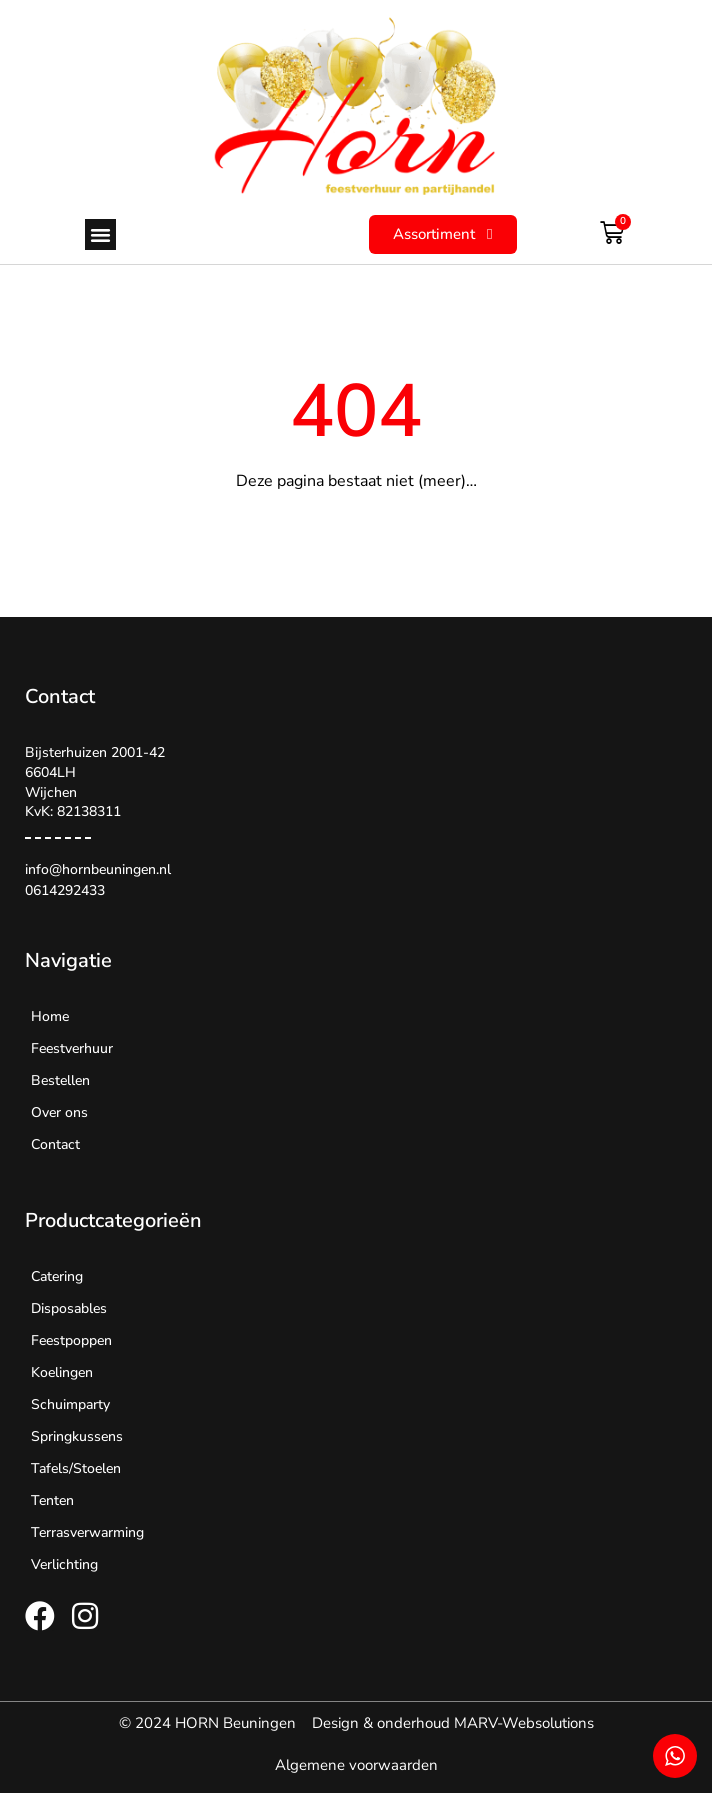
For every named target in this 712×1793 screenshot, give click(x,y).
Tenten (52, 1500)
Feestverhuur (72, 1048)
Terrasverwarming (87, 1532)
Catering (57, 1276)
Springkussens (77, 1436)
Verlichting (64, 1564)
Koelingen (62, 1372)
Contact (55, 1144)
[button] (101, 235)
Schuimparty (70, 1404)
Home (50, 1016)
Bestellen (60, 1080)
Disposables (69, 1308)
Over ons (59, 1112)
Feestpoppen (71, 1340)
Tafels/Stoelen (76, 1468)
